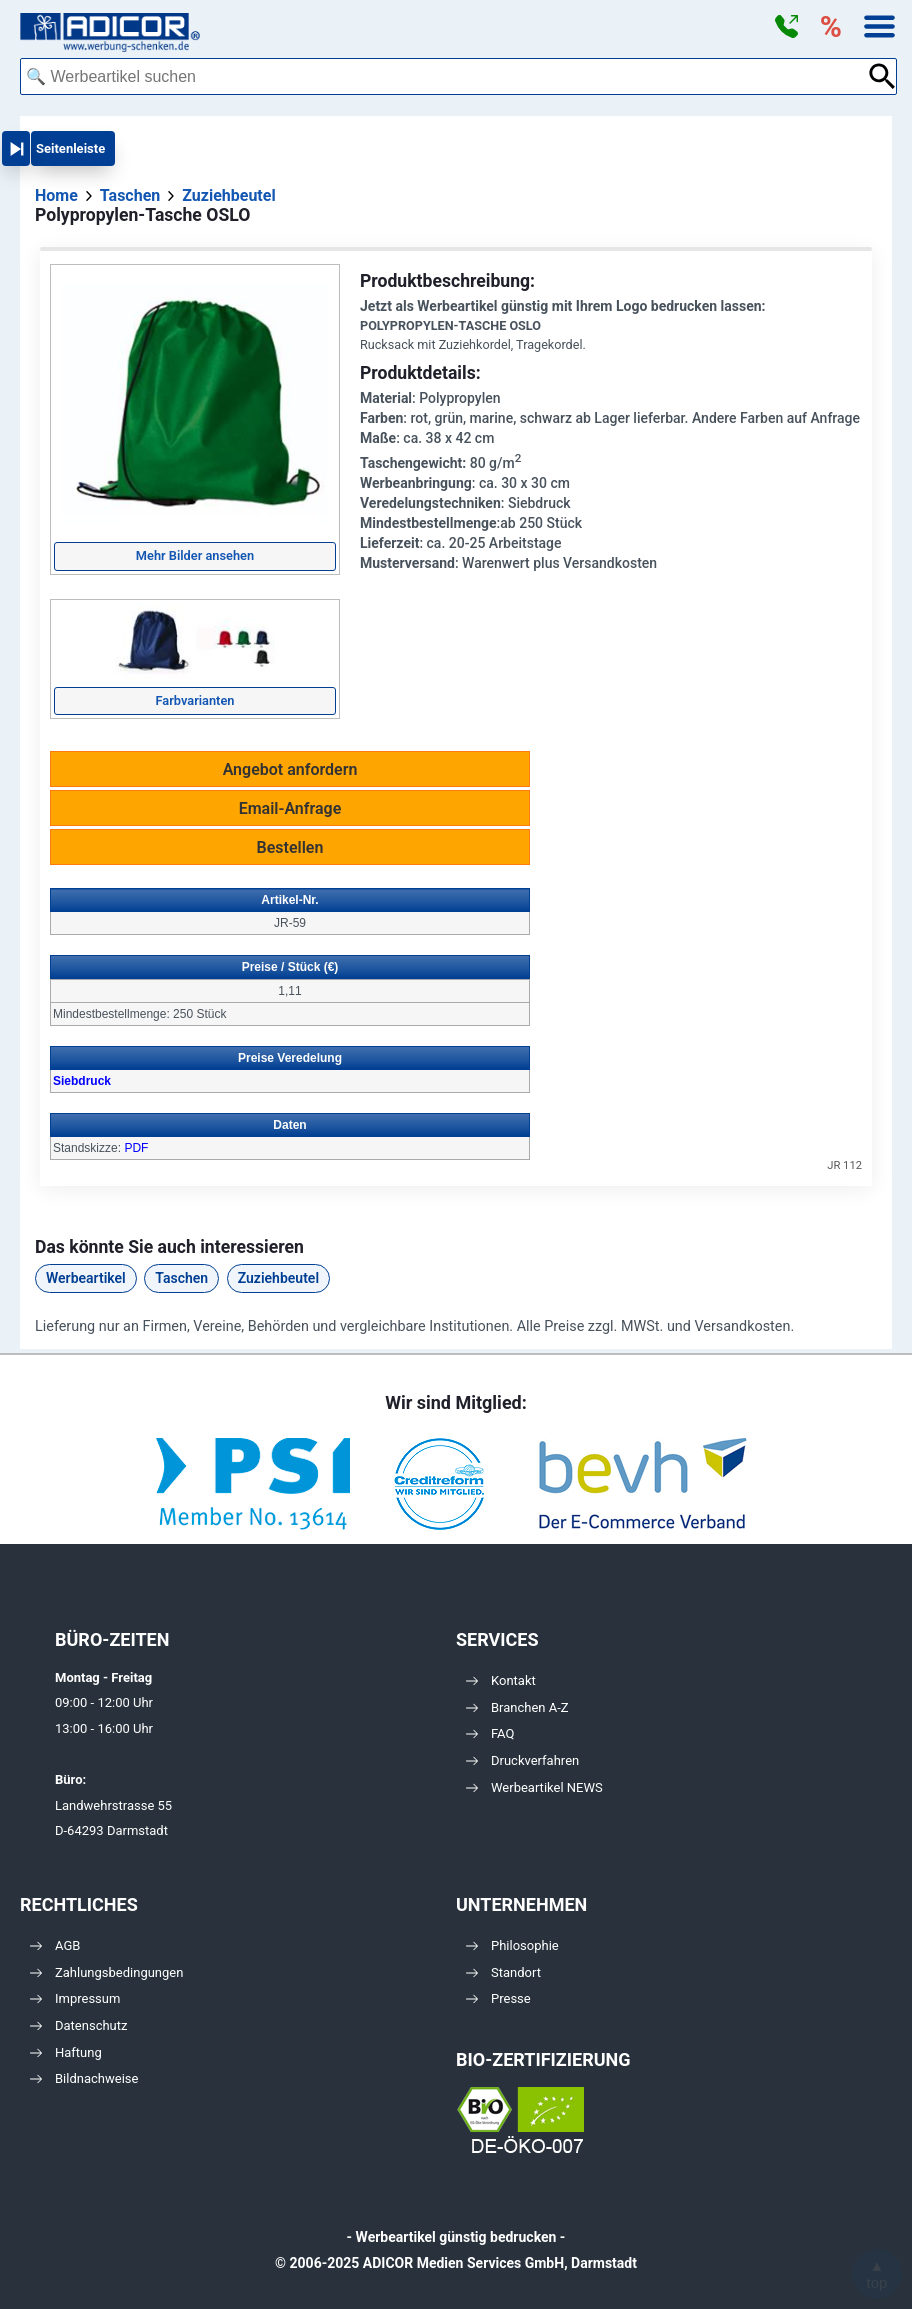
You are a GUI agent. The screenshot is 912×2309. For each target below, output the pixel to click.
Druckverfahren (522, 1760)
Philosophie (512, 1945)
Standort (503, 1972)
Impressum (75, 1998)
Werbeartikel (86, 1278)
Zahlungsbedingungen (106, 1972)
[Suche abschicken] (882, 76)
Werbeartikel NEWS (534, 1787)
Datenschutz (78, 2025)
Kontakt (501, 1680)
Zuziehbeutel (278, 1278)
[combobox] (443, 76)
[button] (786, 27)
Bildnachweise (84, 2078)
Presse (498, 1998)
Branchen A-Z (517, 1707)
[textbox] (443, 76)
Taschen (181, 1278)
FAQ (490, 1733)
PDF (136, 1148)
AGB (55, 1945)
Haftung (66, 2052)
